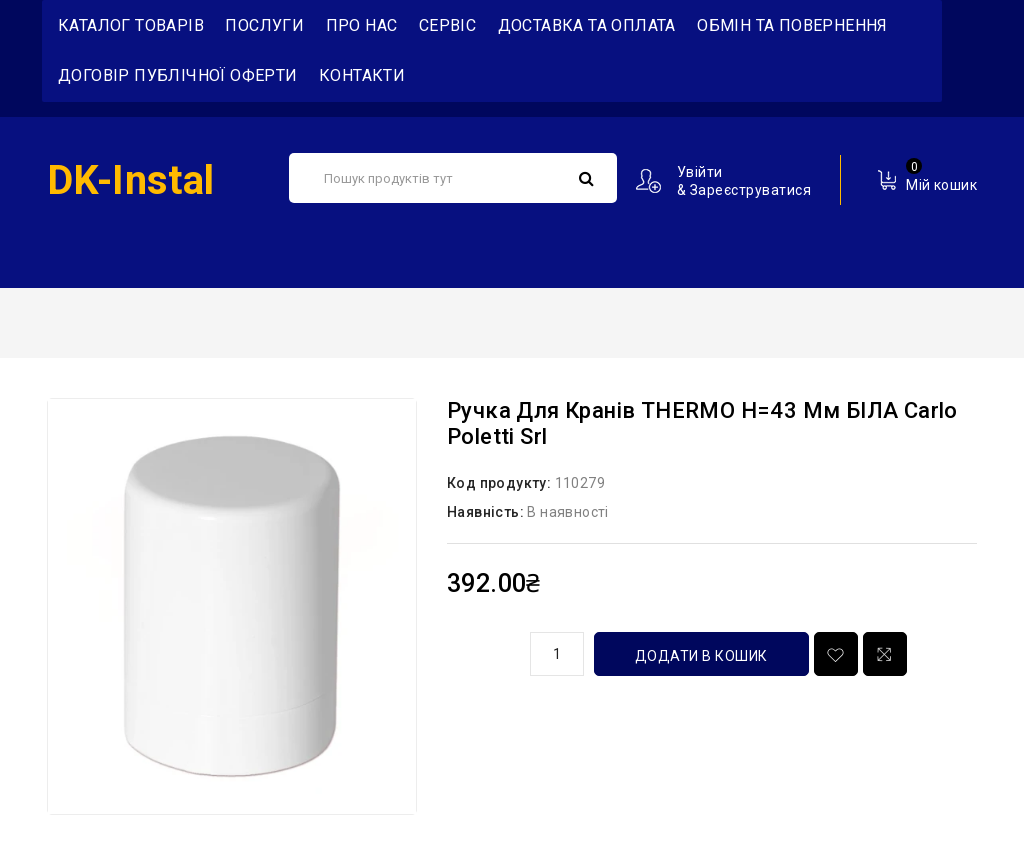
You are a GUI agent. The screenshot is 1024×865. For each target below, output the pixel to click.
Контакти (362, 75)
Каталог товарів (131, 25)
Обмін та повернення (792, 25)
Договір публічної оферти (178, 75)
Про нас (362, 25)
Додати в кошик (701, 656)
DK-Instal (131, 180)
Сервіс (447, 25)
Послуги (264, 25)
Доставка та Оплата (587, 25)
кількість (481, 651)
